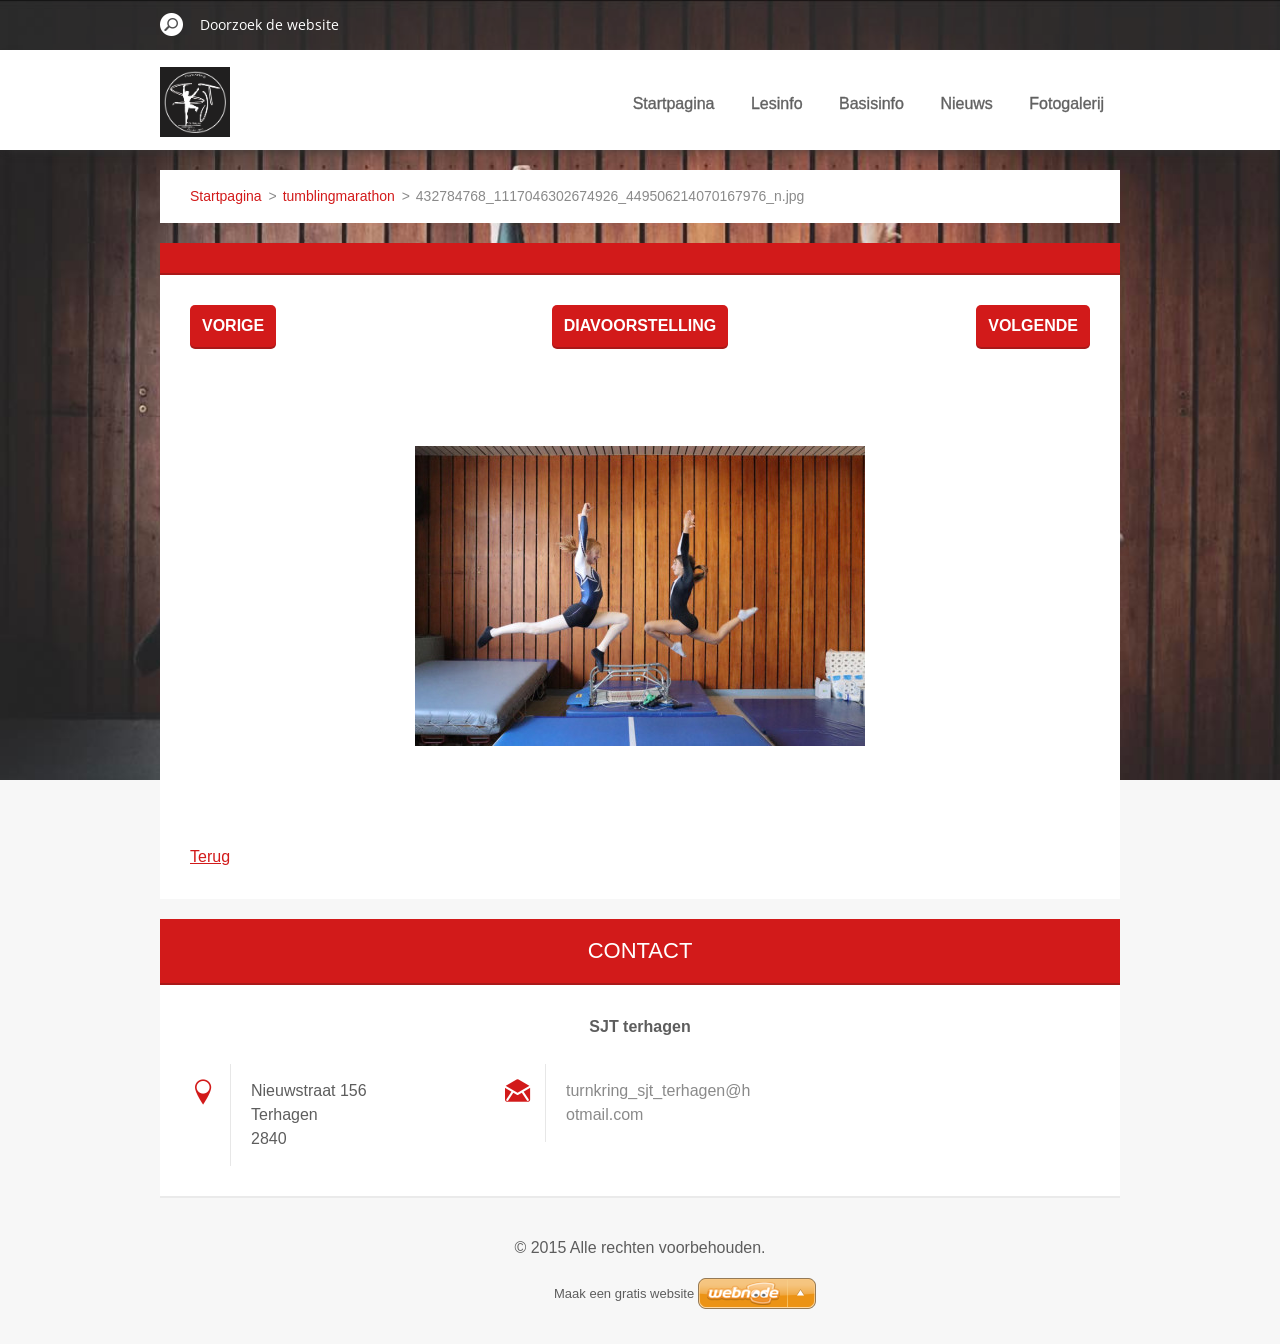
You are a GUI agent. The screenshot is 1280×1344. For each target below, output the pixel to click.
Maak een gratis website (624, 1293)
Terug (210, 856)
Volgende (1033, 325)
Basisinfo (871, 103)
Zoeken (172, 24)
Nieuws (966, 103)
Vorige (233, 325)
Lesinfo (777, 103)
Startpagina (674, 103)
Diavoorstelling (640, 325)
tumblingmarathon (339, 196)
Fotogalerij (1066, 103)
